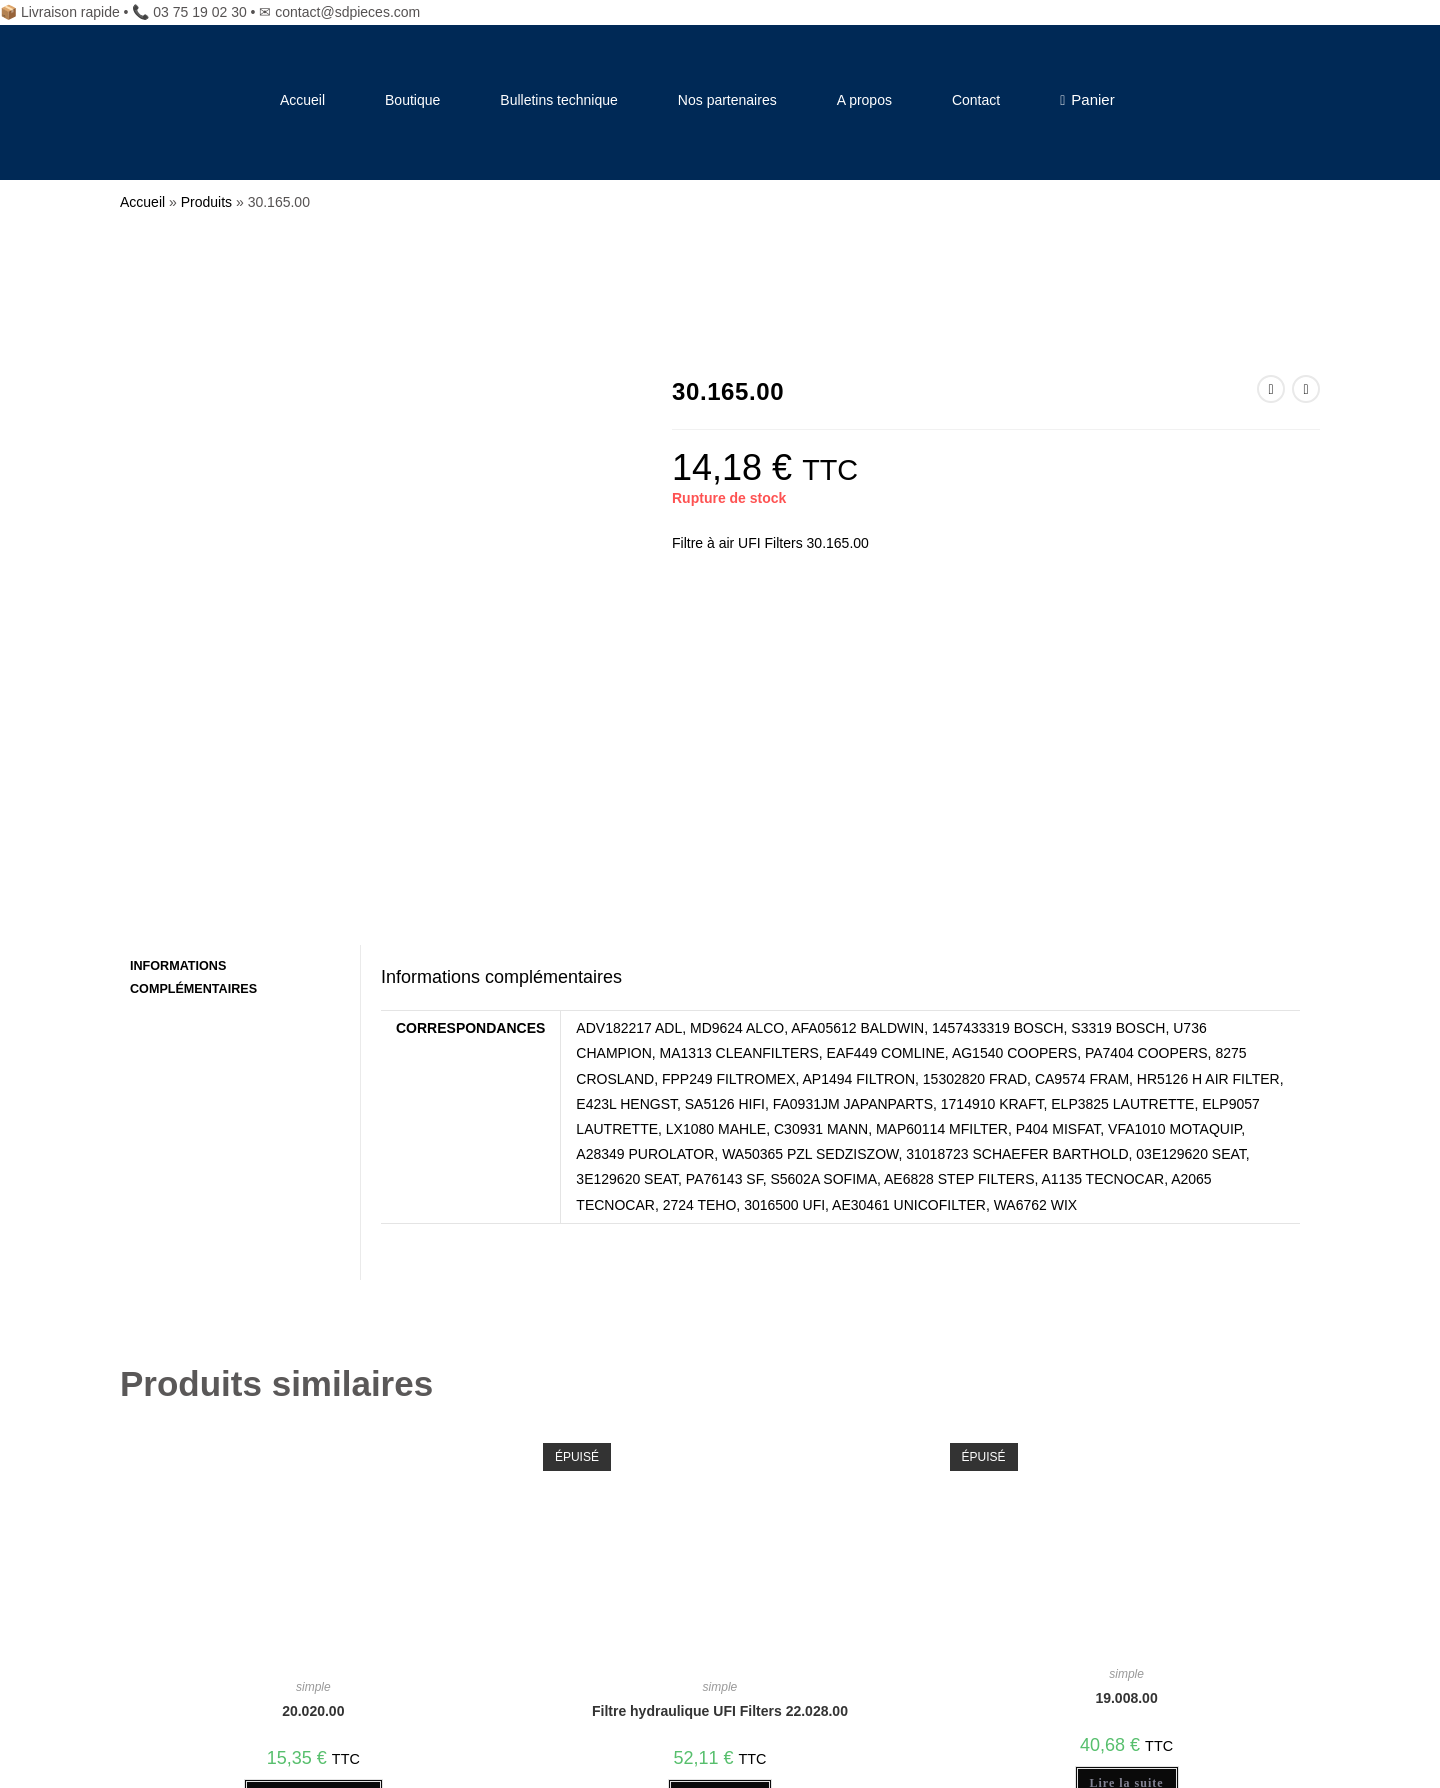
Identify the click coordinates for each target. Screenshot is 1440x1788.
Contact (976, 100)
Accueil (302, 100)
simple (313, 1384)
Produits (206, 202)
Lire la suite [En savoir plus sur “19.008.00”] (1127, 1480)
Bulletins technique (559, 100)
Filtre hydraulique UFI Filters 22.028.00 (720, 1408)
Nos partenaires (727, 100)
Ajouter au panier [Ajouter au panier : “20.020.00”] (313, 1493)
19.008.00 (1126, 1395)
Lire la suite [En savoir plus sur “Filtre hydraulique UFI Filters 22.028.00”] (720, 1493)
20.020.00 (313, 1408)
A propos (864, 100)
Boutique (412, 100)
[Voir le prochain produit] (1306, 389)
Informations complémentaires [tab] (193, 673)
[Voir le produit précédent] (1271, 389)
